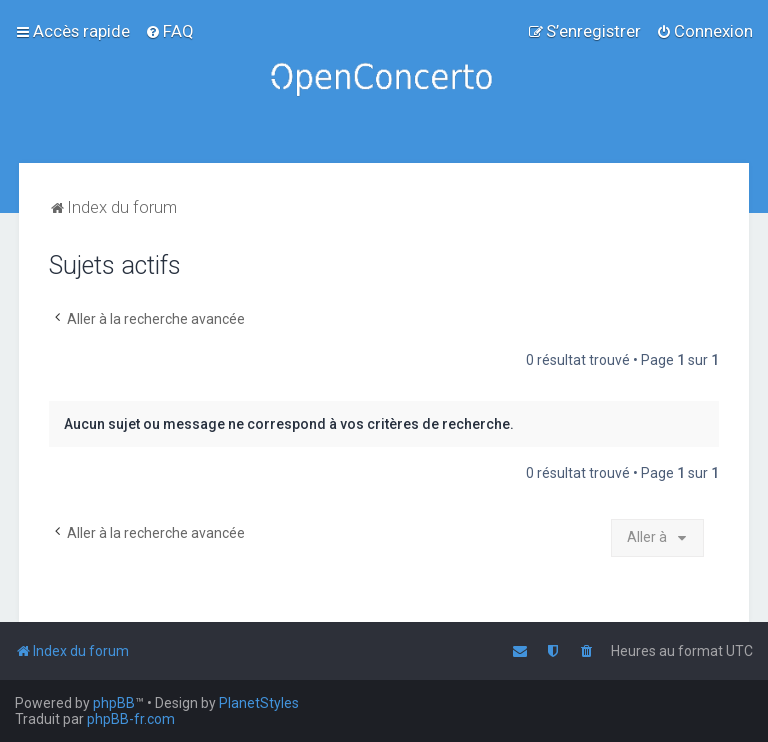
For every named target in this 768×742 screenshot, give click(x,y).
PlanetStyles (259, 703)
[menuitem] (169, 31)
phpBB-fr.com (131, 719)
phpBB (114, 703)
